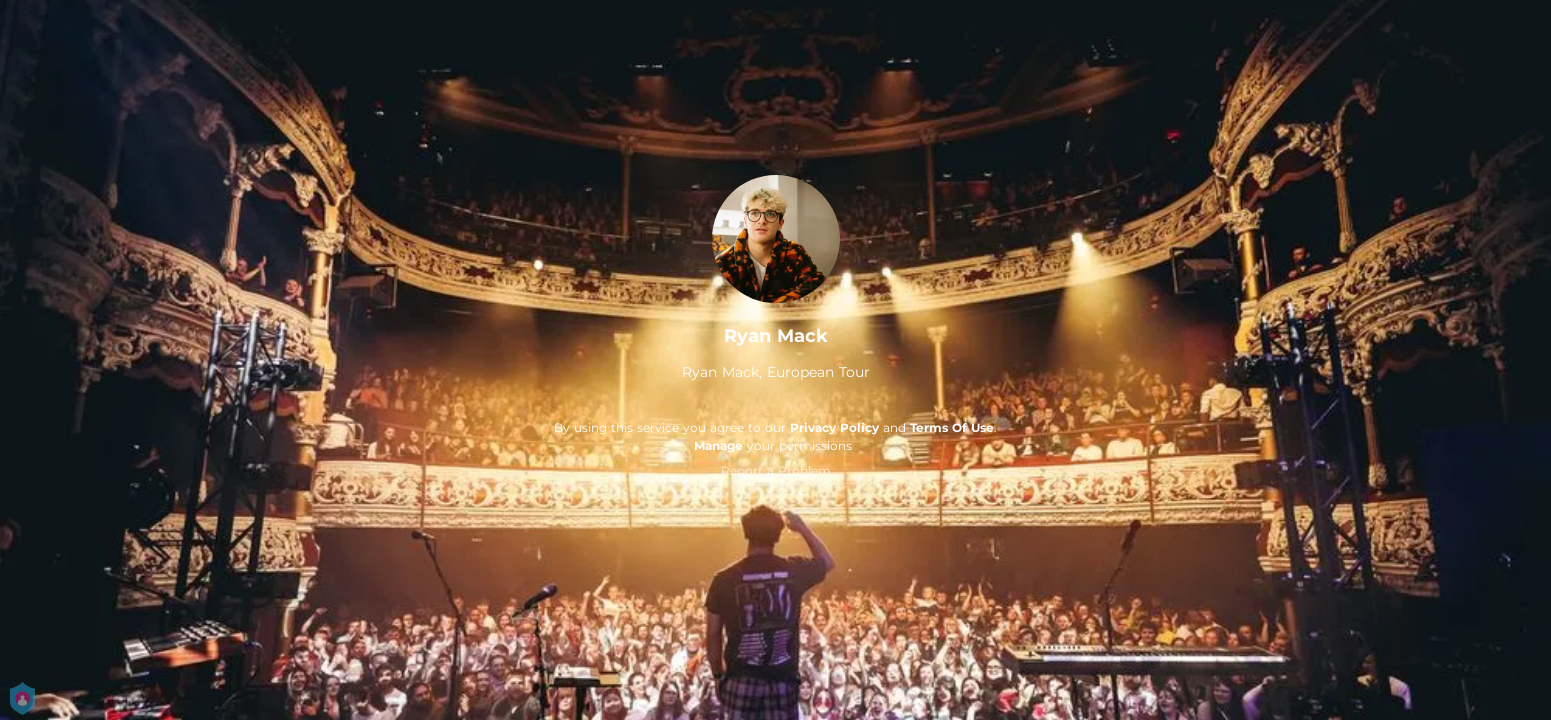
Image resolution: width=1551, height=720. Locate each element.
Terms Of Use (952, 427)
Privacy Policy (834, 427)
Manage (718, 445)
